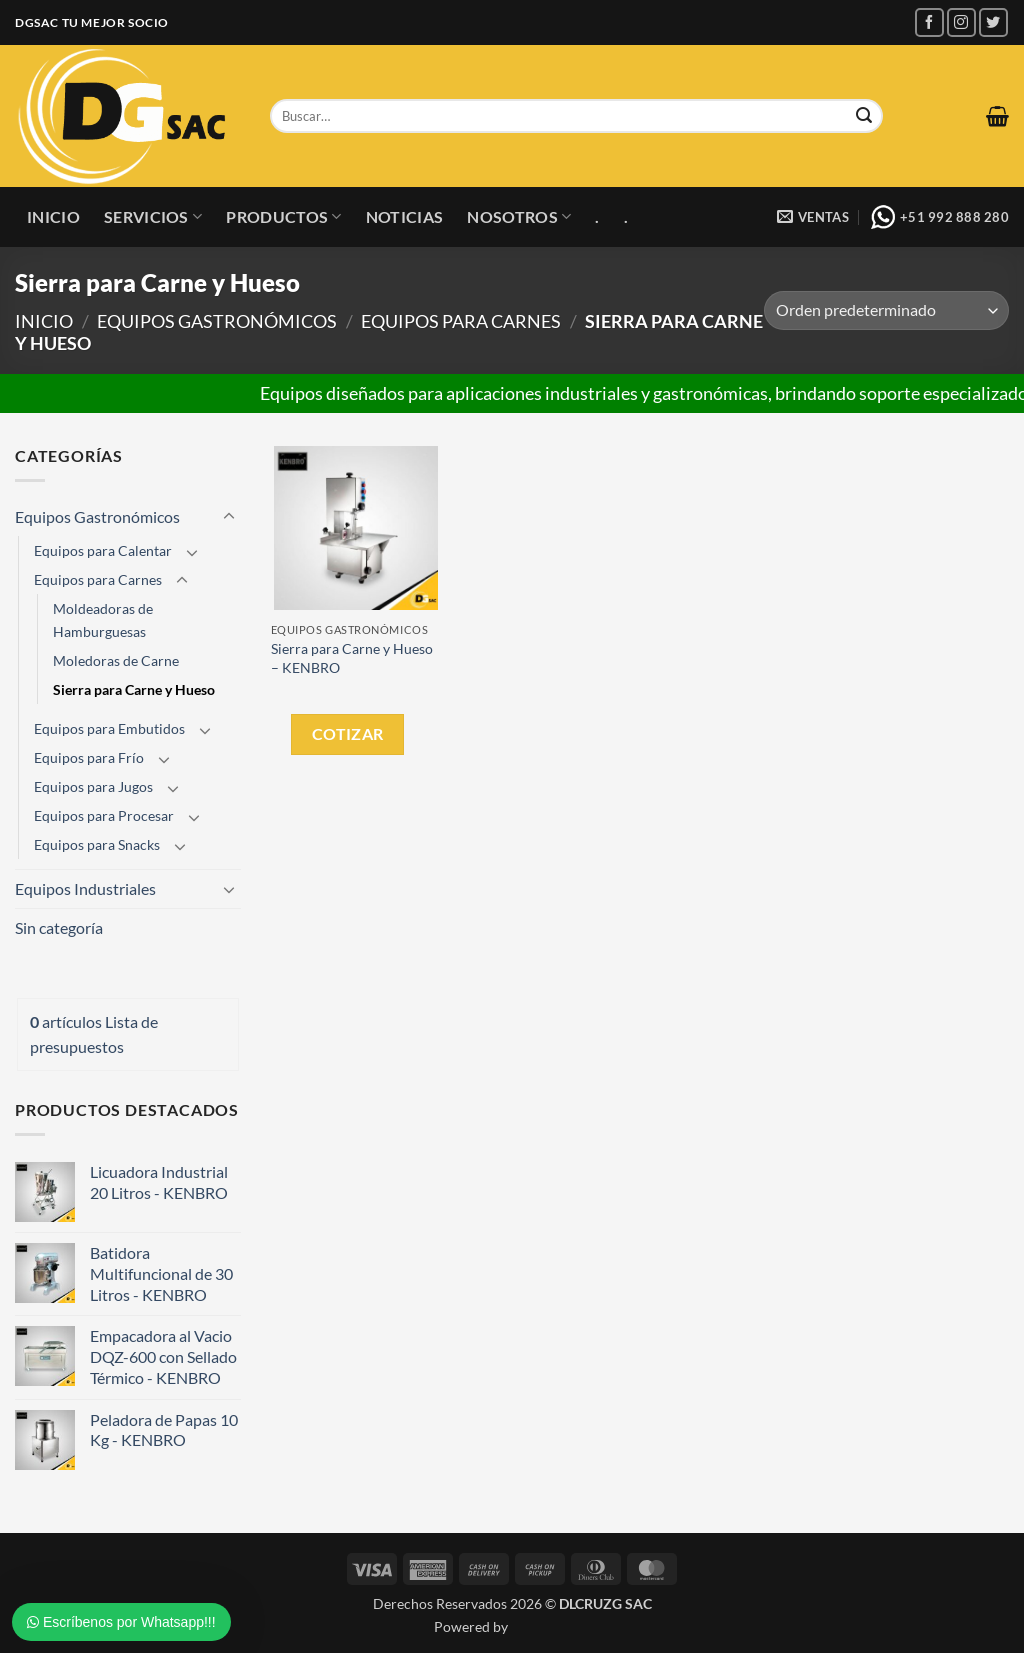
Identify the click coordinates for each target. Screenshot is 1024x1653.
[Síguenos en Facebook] (929, 22)
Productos (283, 217)
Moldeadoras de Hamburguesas (103, 620)
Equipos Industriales (85, 888)
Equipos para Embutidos (109, 728)
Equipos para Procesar (104, 815)
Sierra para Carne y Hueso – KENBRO (352, 658)
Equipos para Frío (89, 757)
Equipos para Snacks (97, 844)
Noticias (405, 216)
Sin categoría (59, 927)
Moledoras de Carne (116, 660)
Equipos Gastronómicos (217, 321)
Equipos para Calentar (103, 550)
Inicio (53, 216)
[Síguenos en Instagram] (961, 22)
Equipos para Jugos (93, 786)
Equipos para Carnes (461, 321)
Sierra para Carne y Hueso (134, 689)
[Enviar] (864, 116)
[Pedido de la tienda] (886, 310)
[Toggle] (229, 517)
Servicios (153, 217)
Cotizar (348, 733)
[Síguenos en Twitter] (993, 22)
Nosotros (519, 217)
